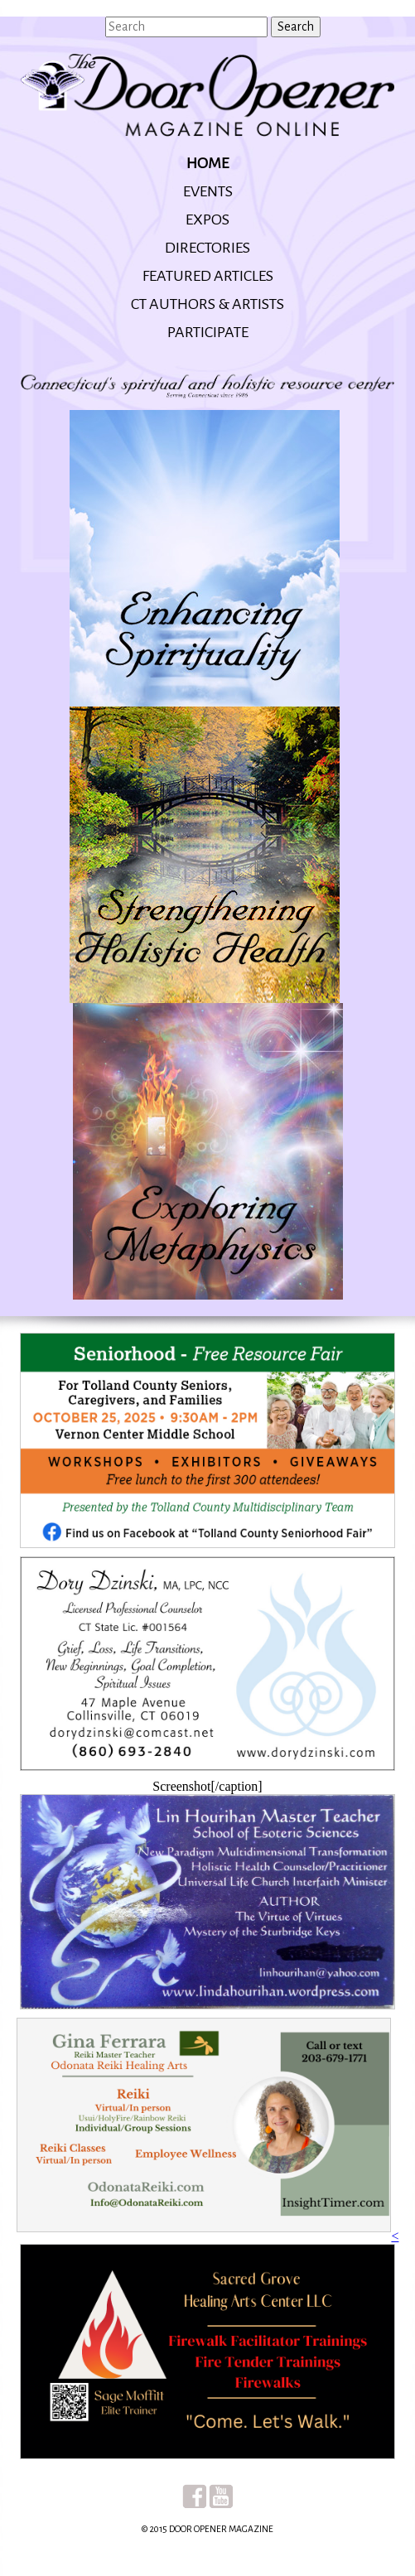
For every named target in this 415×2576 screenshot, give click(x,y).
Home (207, 163)
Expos (207, 219)
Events (208, 191)
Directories (207, 247)
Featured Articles (207, 276)
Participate (208, 332)
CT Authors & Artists (207, 304)
